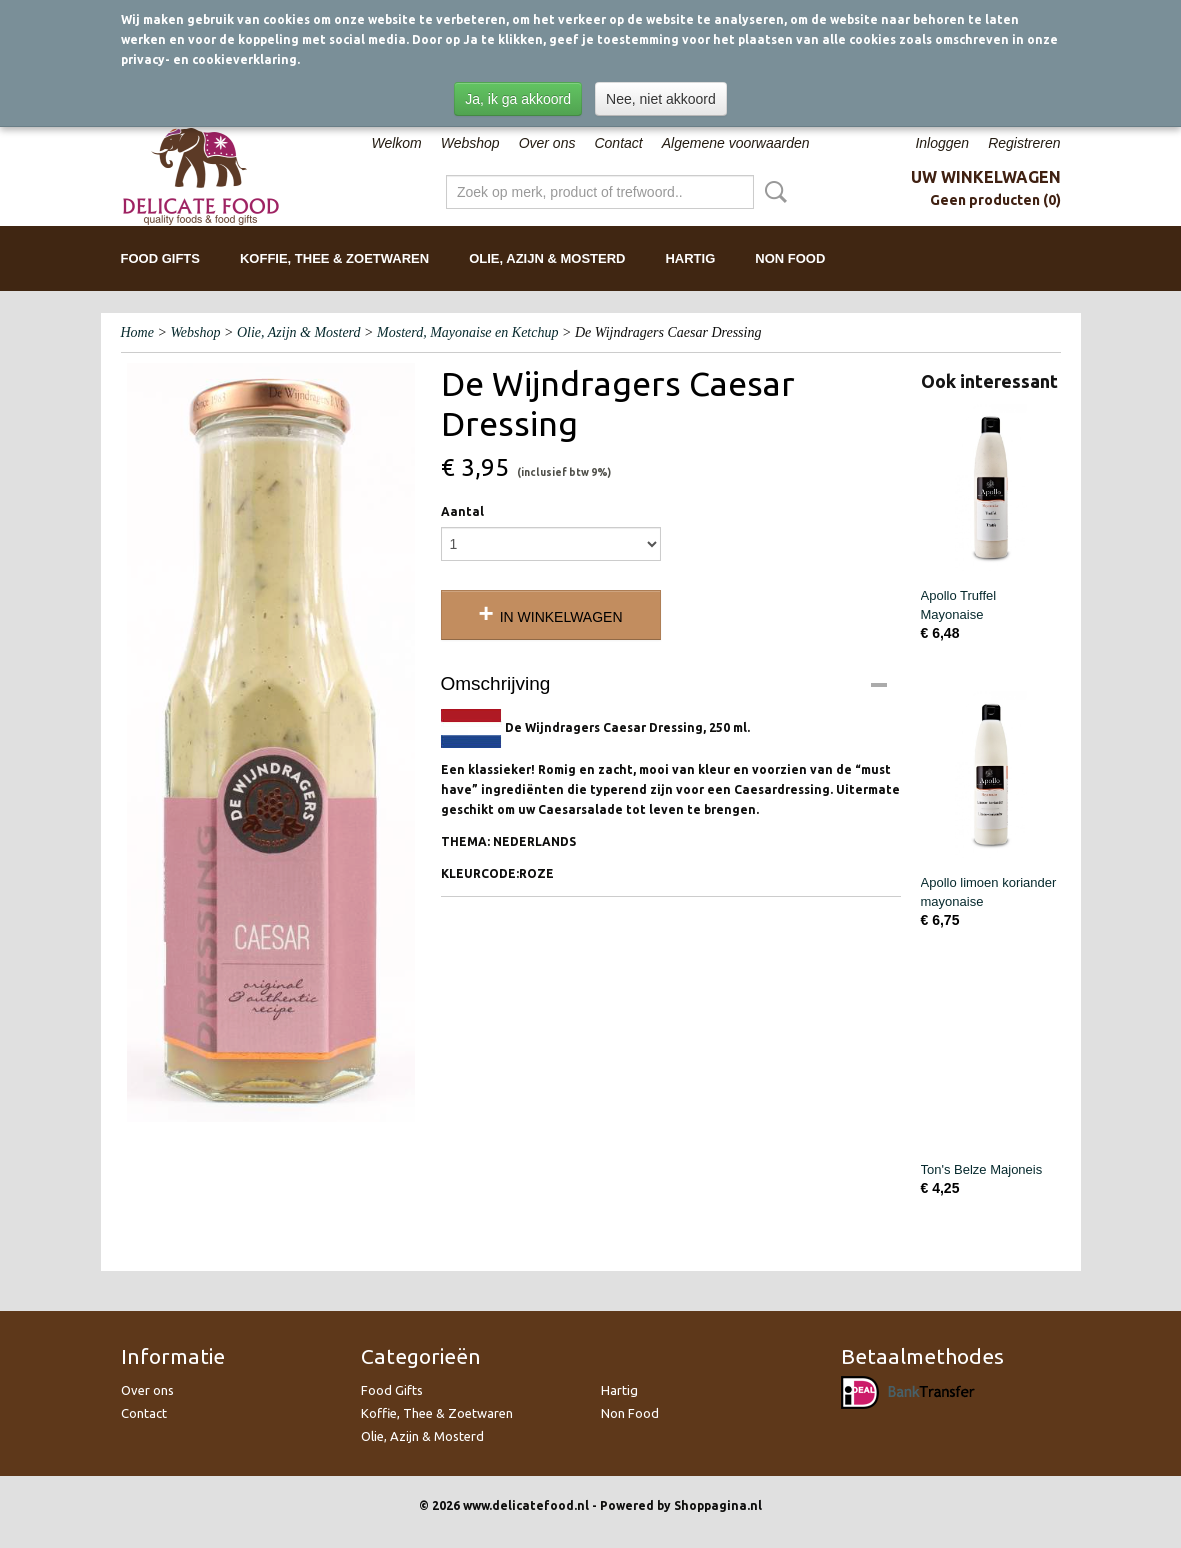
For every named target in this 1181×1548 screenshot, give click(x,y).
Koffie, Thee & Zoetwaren (334, 258)
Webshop (470, 143)
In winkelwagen (561, 617)
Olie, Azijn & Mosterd (547, 258)
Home (137, 332)
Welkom (396, 143)
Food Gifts (160, 258)
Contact (618, 143)
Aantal (462, 511)
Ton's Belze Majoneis (982, 1169)
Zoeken (772, 192)
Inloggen (942, 143)
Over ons (547, 143)
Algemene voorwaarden (736, 143)
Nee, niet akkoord (661, 99)
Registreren (1024, 143)
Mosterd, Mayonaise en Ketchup (467, 332)
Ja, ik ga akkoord (518, 99)
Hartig (690, 258)
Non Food (790, 258)
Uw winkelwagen (986, 177)
